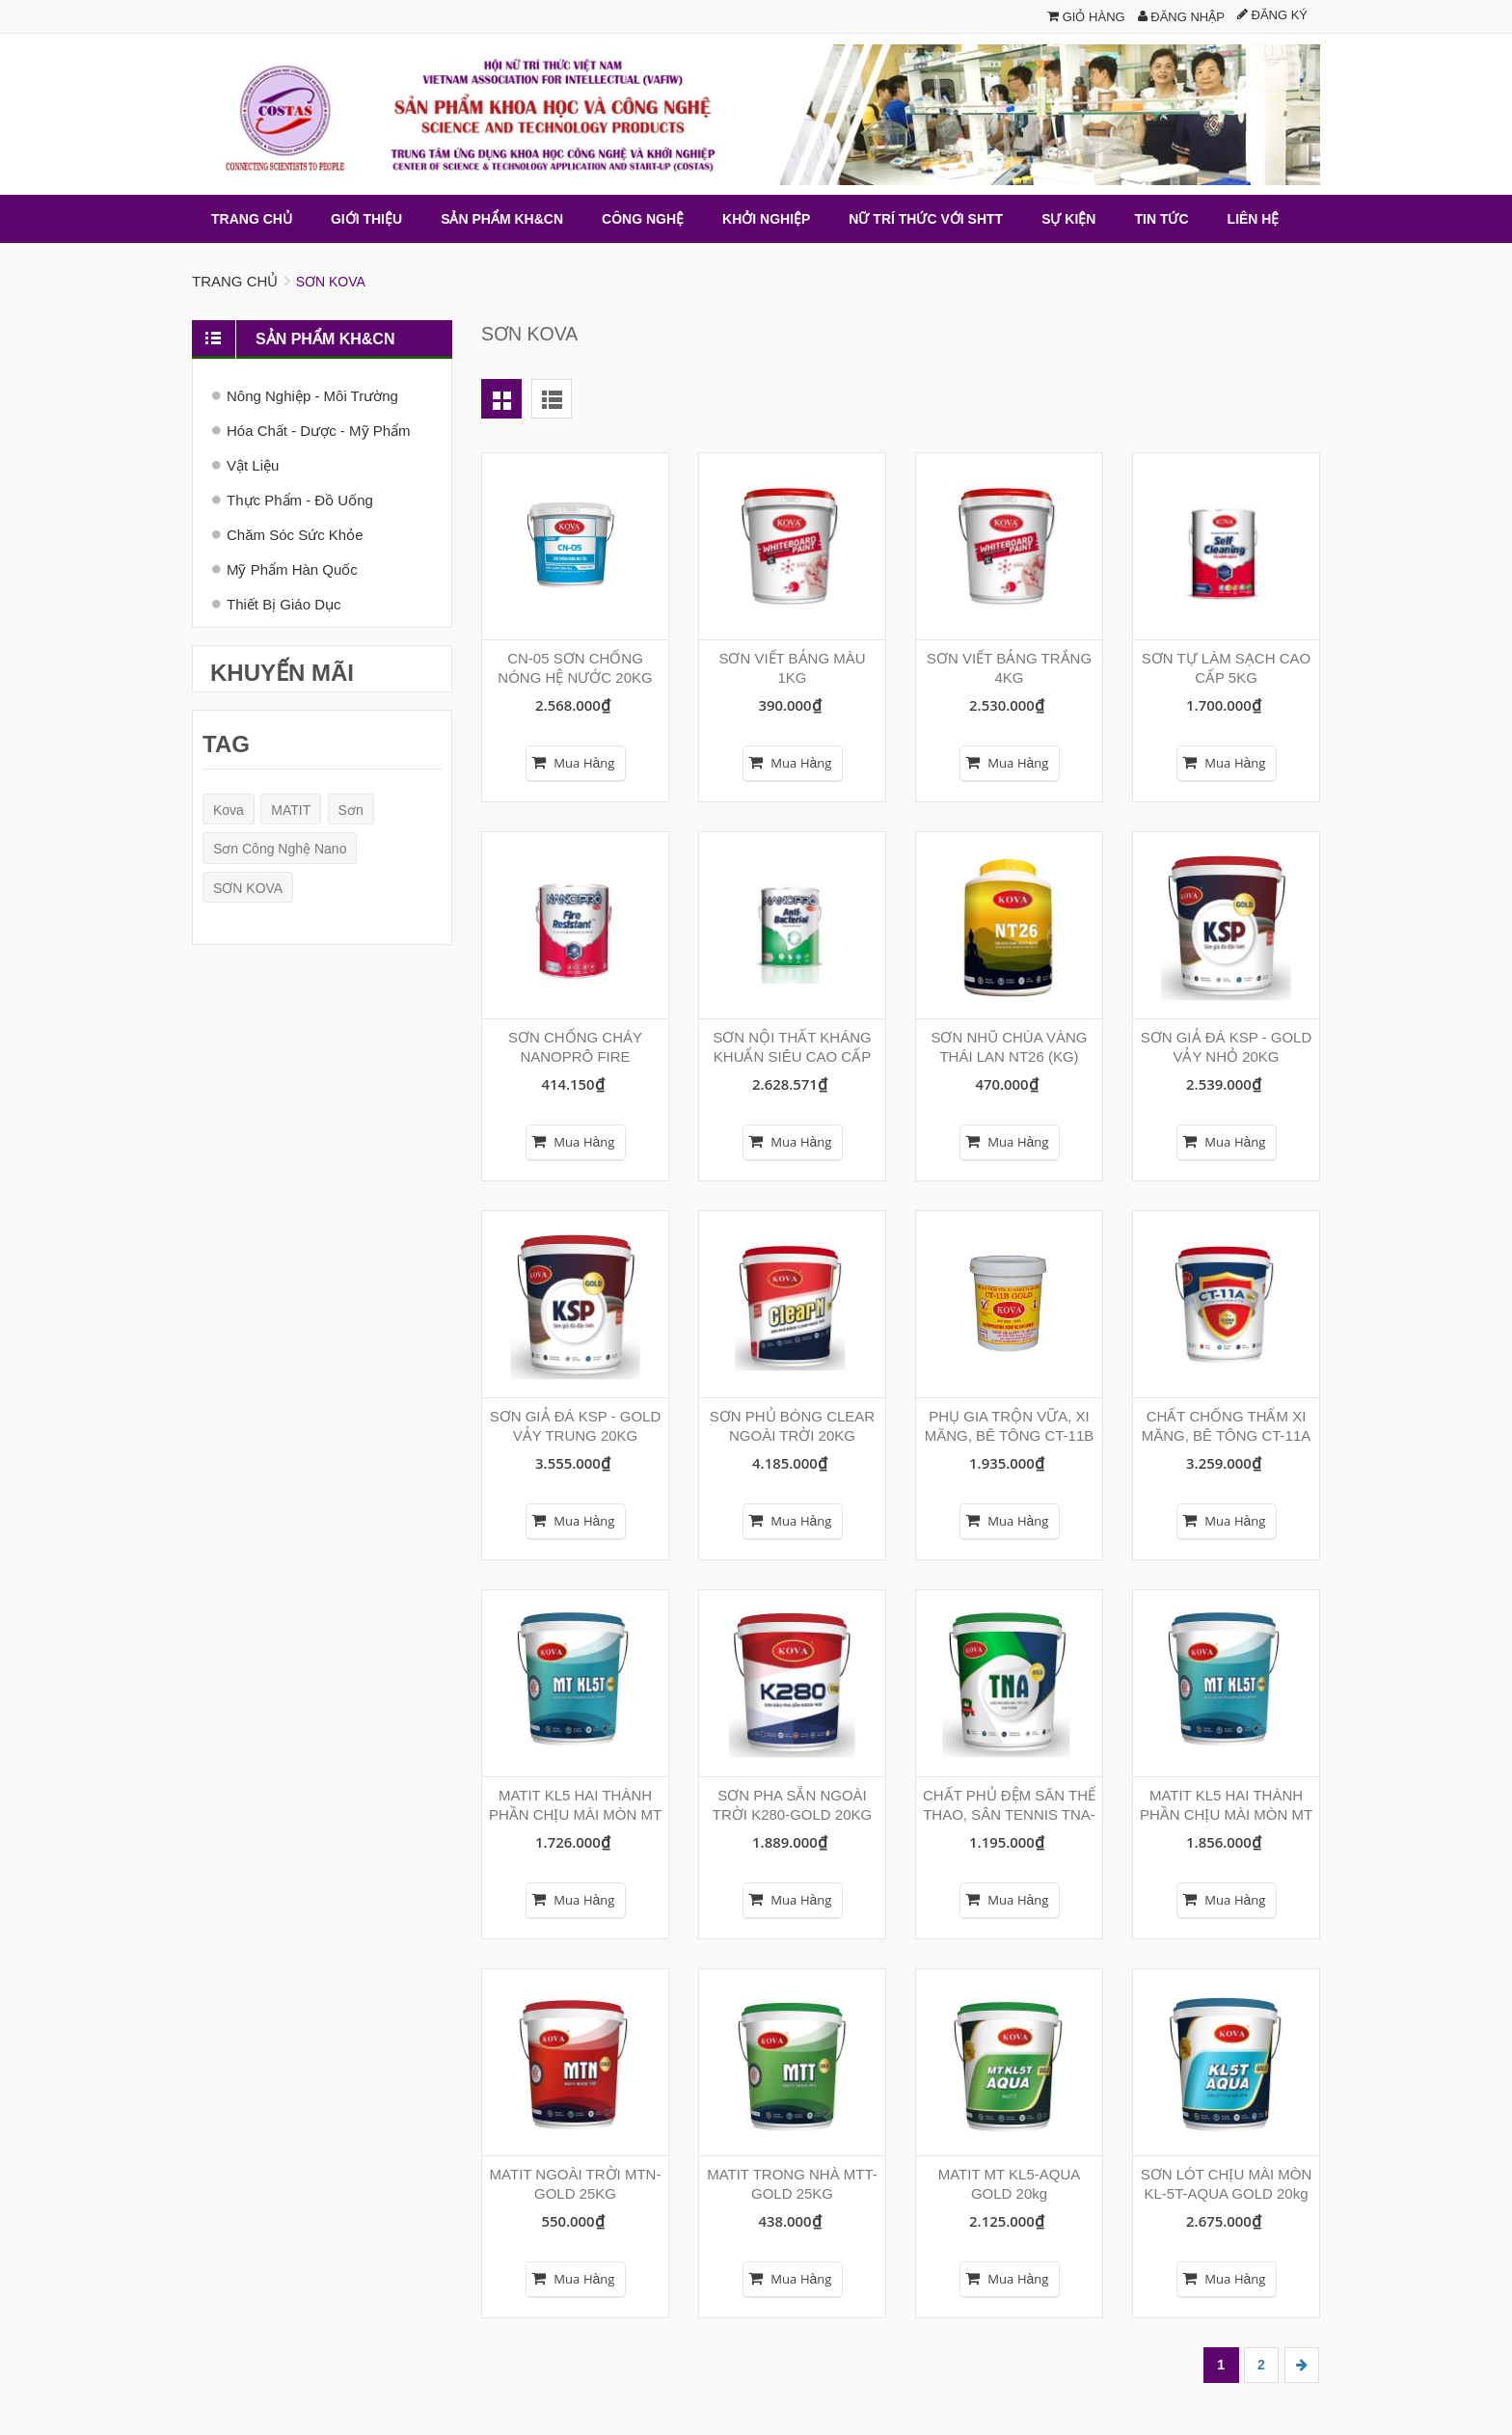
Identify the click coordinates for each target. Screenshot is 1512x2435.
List (551, 398)
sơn (351, 809)
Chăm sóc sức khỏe (295, 534)
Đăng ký (1272, 15)
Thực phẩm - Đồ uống (300, 499)
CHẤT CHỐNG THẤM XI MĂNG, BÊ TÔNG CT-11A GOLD (1226, 1434)
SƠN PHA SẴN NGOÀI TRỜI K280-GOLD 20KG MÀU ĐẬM (792, 1813)
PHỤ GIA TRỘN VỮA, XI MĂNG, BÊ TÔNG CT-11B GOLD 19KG (1009, 1434)
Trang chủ (235, 280)
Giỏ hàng (1086, 17)
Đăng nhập (1181, 17)
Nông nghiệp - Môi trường (312, 395)
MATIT (290, 809)
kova (228, 809)
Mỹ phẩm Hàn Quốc (292, 568)
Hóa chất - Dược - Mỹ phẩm (319, 429)
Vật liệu (253, 464)
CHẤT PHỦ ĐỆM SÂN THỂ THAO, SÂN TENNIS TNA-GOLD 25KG (1009, 1813)
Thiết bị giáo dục (284, 603)
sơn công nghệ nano (279, 848)
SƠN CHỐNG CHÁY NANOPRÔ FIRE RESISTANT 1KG (575, 1055)
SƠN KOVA (248, 887)
